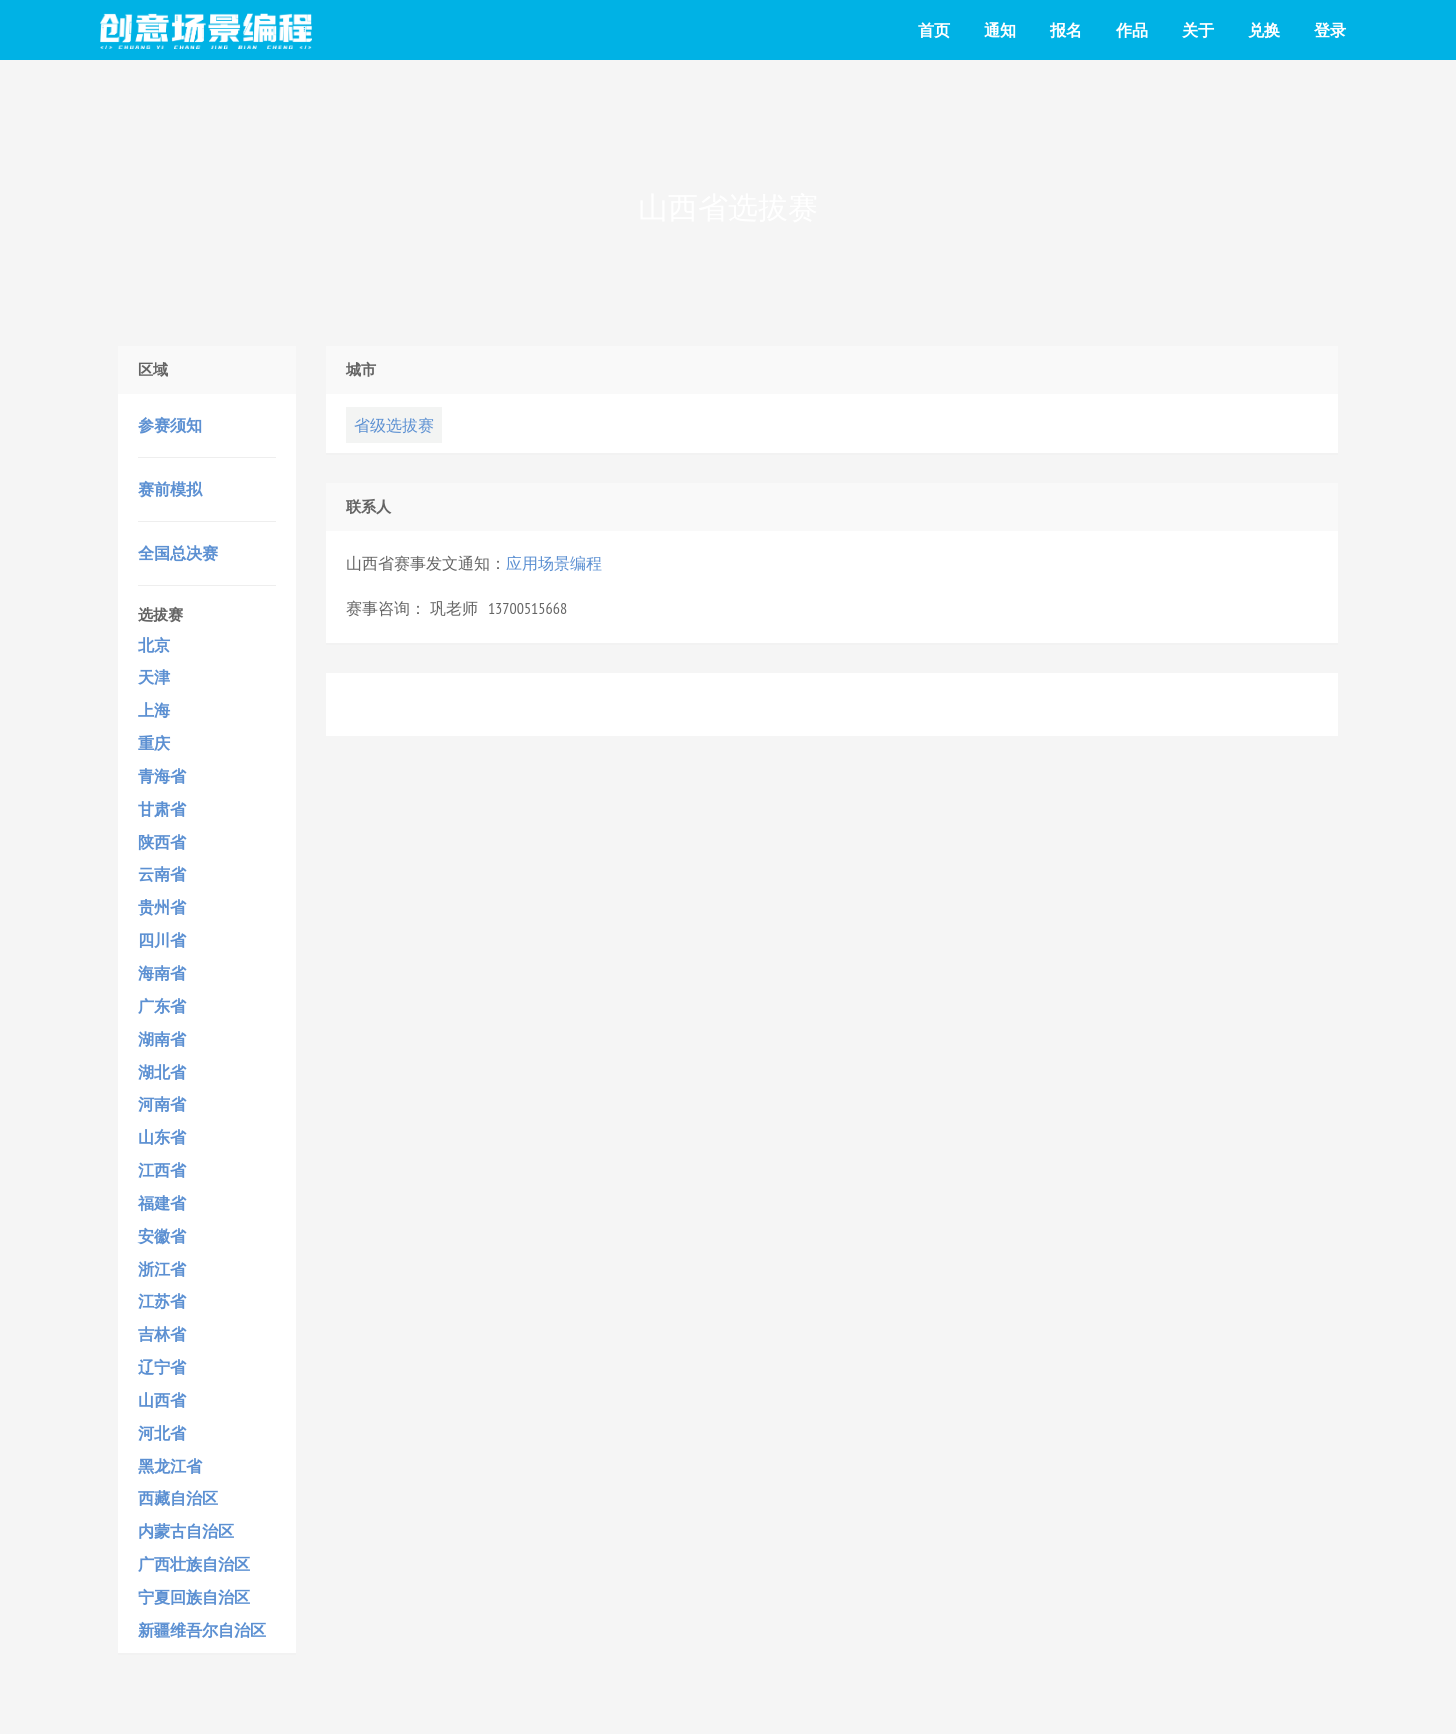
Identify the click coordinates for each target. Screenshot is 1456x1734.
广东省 (162, 1006)
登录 (1330, 30)
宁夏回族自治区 (194, 1597)
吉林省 (162, 1334)
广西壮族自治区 (194, 1564)
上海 (154, 710)
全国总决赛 (178, 553)
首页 (934, 30)
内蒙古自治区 (186, 1531)
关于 (1198, 30)
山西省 (162, 1400)
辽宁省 (162, 1367)
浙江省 (162, 1269)
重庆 (154, 743)
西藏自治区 (178, 1498)
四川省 (162, 940)
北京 (154, 645)
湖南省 (162, 1039)
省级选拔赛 (394, 425)
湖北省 (162, 1072)
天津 (154, 677)
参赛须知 (170, 425)
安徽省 (162, 1236)
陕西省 (162, 842)
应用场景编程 (554, 563)
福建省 (162, 1203)
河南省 (162, 1104)
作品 (1132, 30)
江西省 (162, 1170)
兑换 (1264, 30)
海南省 (162, 973)
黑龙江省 (170, 1466)
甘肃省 (162, 809)
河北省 (162, 1433)
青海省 (162, 776)
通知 (1000, 30)
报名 (1066, 30)
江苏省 (162, 1301)
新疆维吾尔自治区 (202, 1630)
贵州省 (162, 907)
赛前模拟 (170, 489)
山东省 (162, 1137)
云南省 (162, 874)
